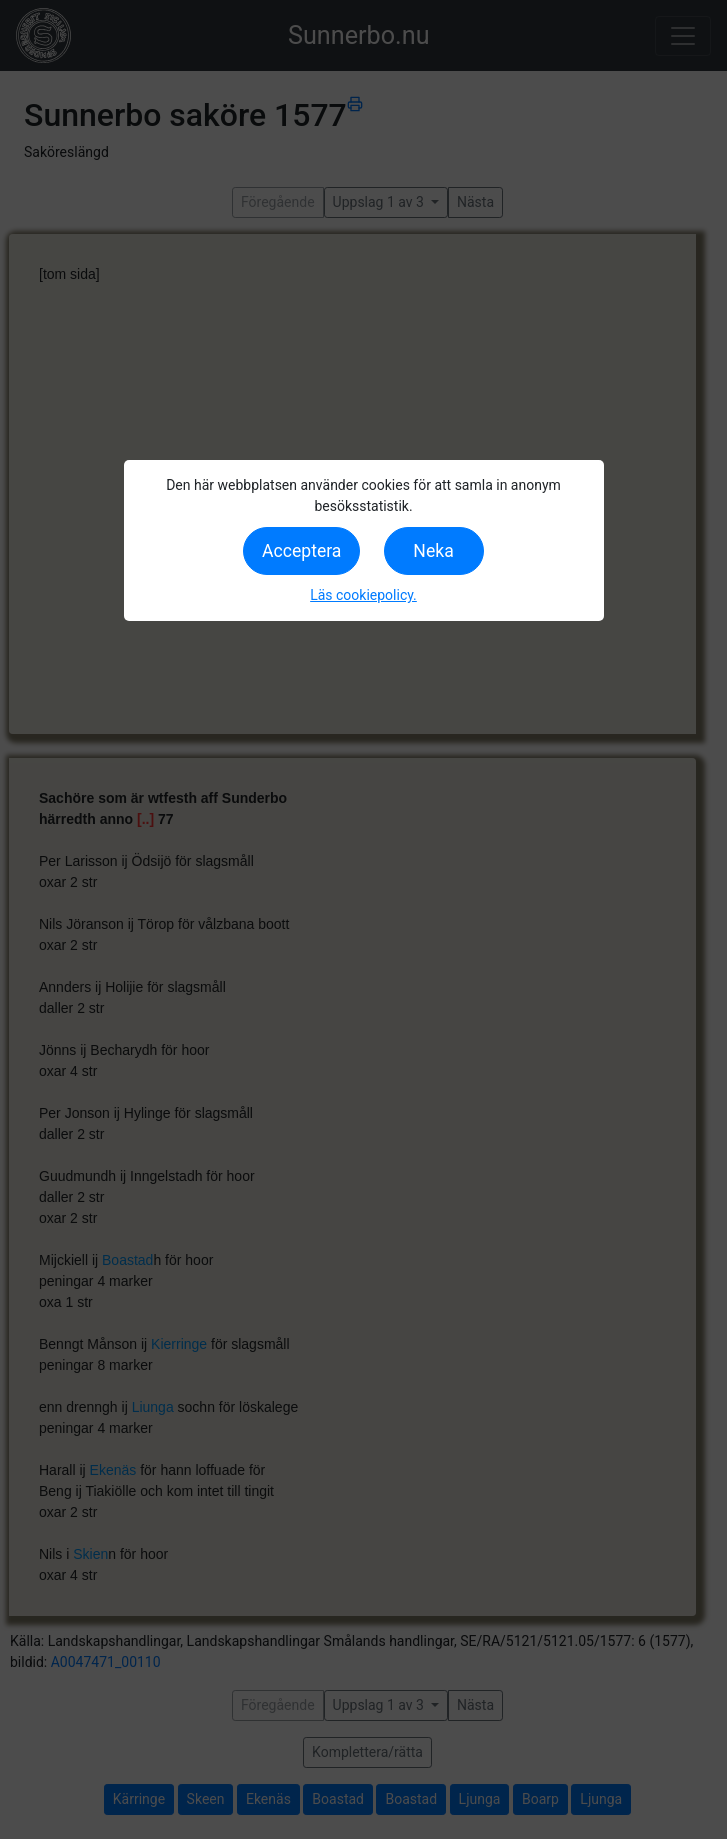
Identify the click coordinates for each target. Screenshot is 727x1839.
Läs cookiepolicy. (363, 595)
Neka (433, 551)
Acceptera (301, 551)
